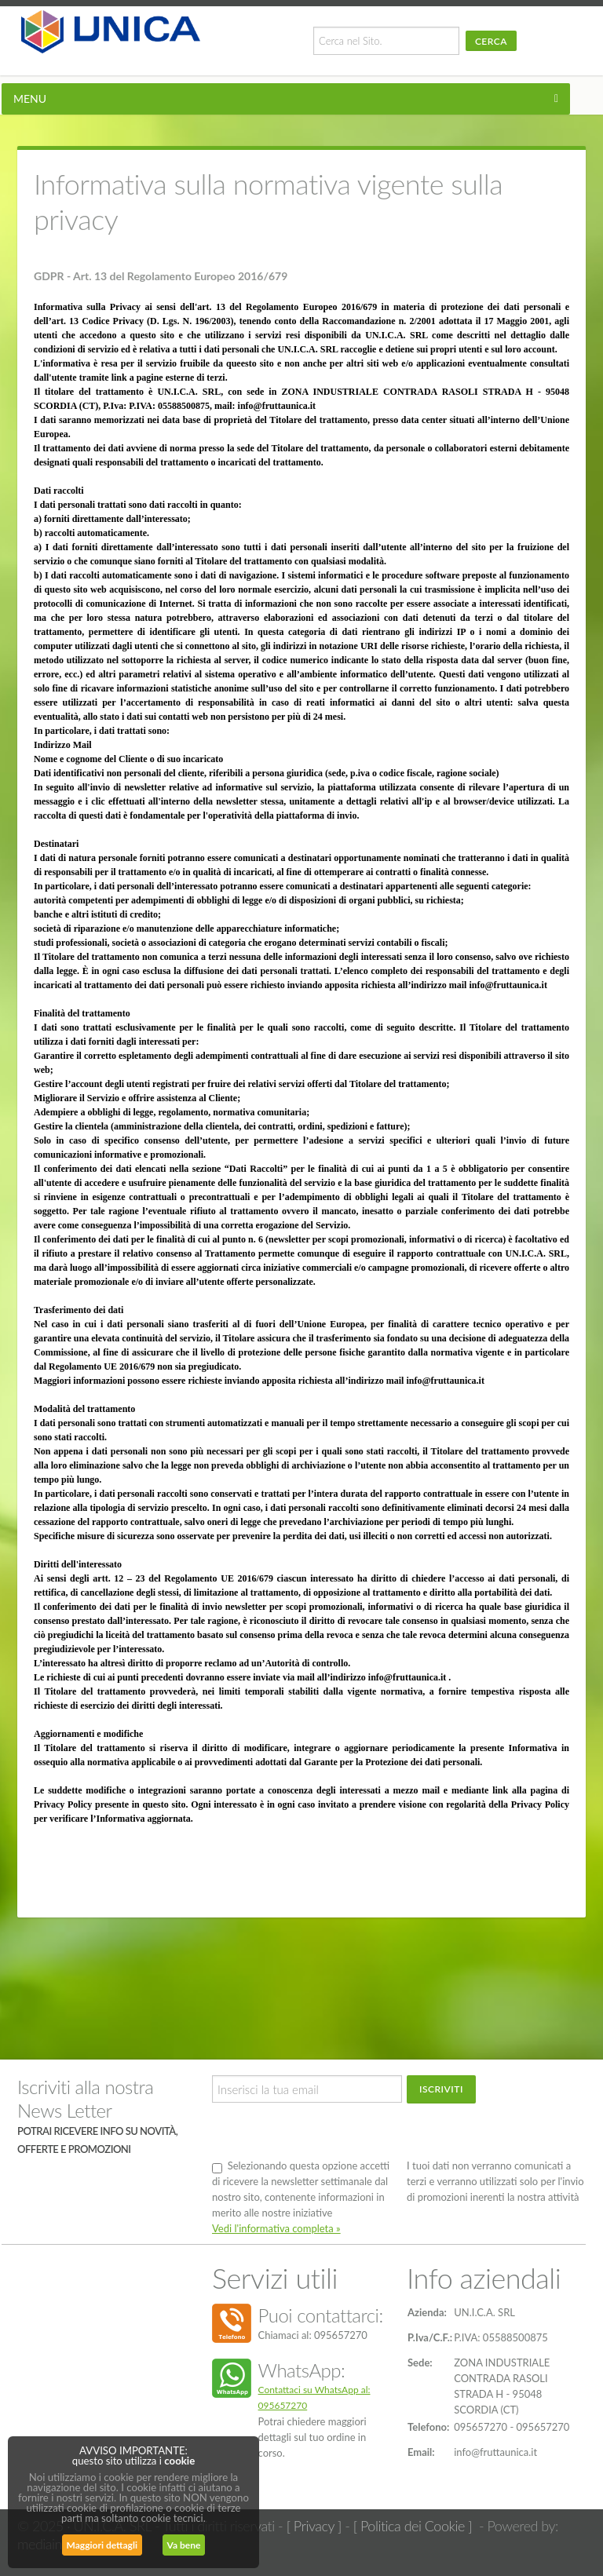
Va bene (184, 2545)
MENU (29, 98)
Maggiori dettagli (102, 2545)
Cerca (491, 41)
